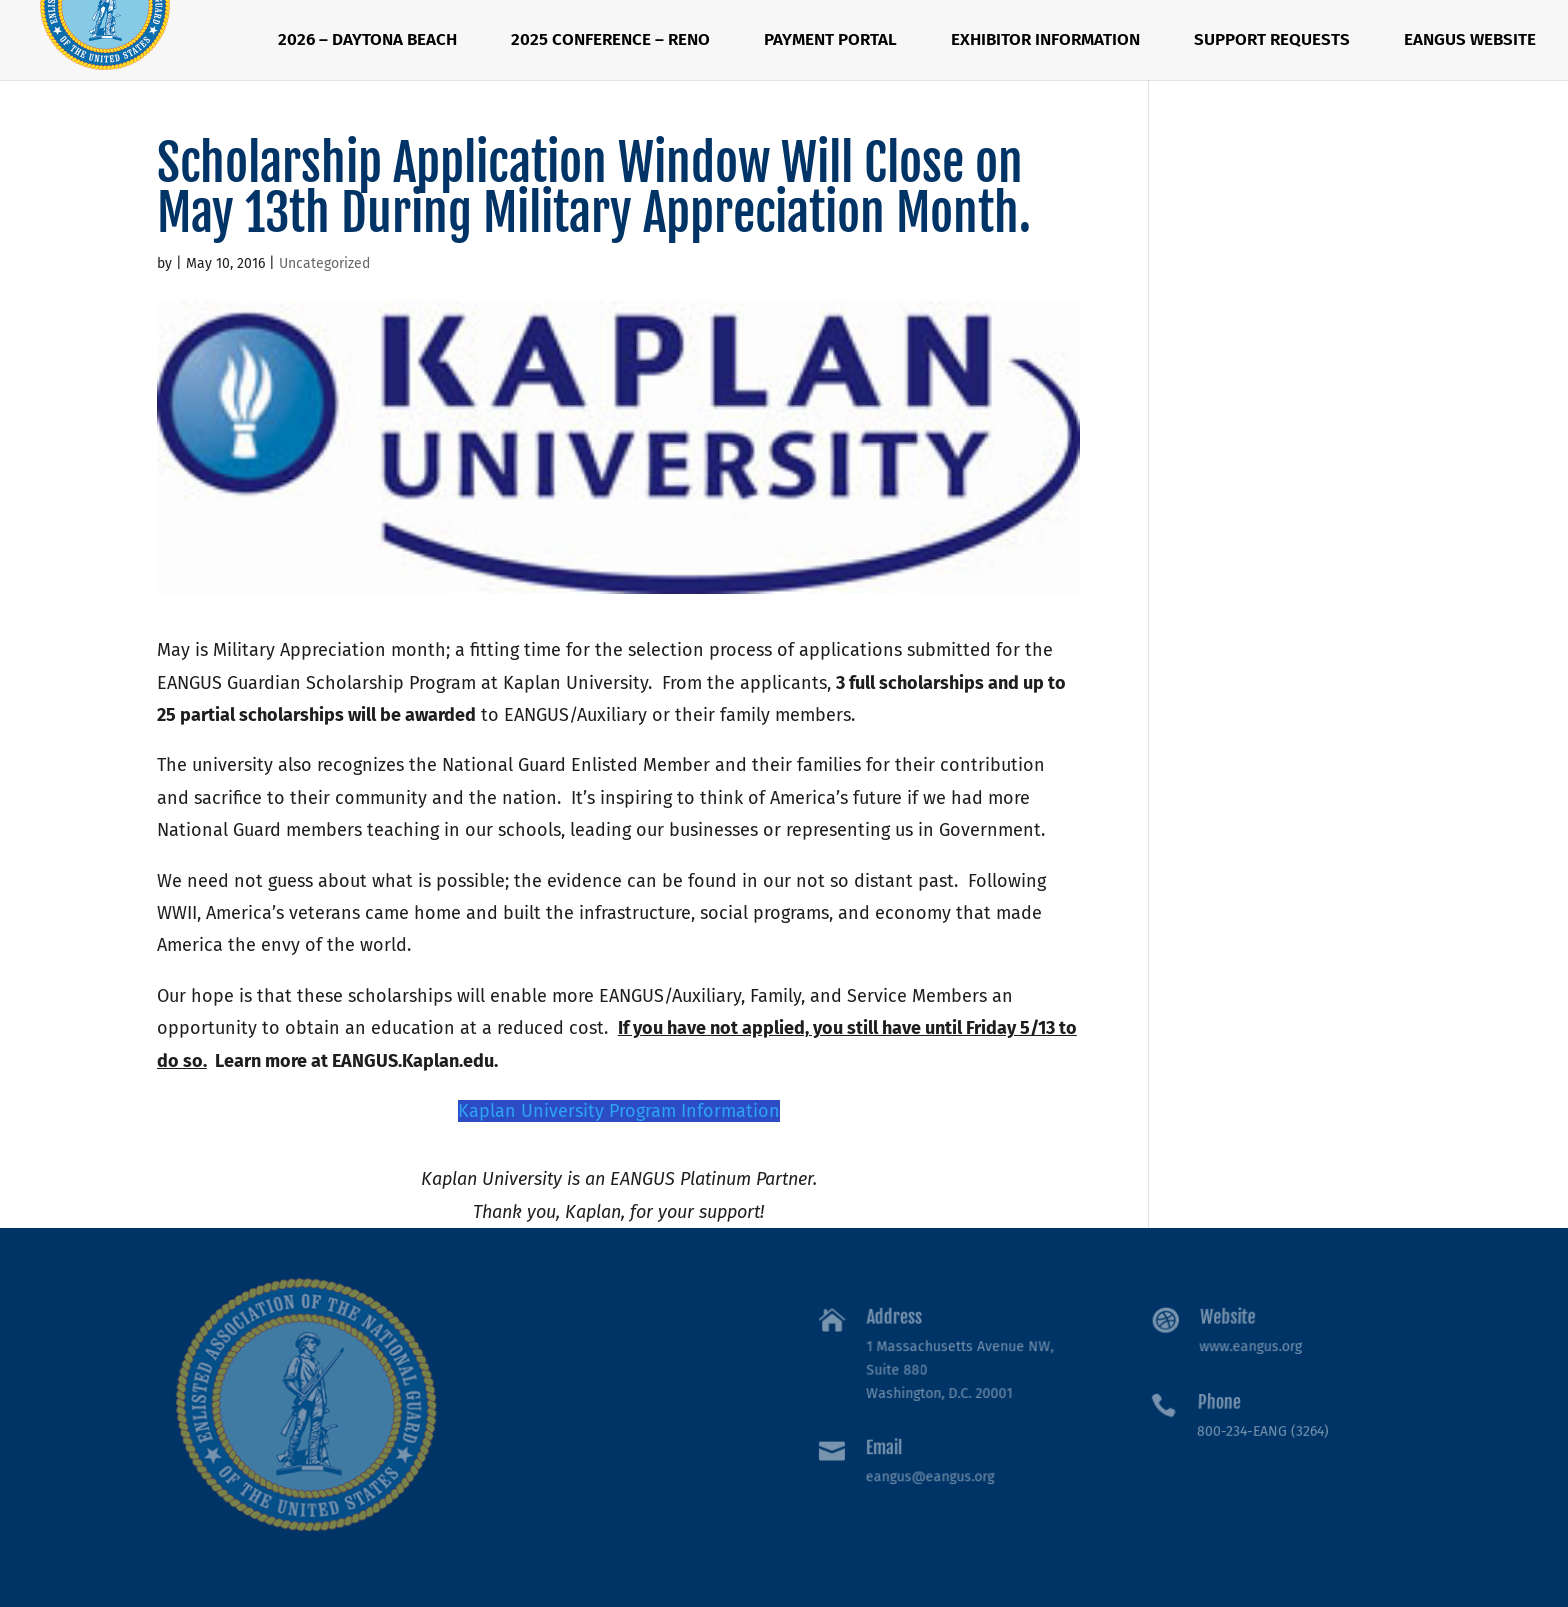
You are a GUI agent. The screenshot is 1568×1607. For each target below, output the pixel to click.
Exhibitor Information (1045, 41)
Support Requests (1272, 41)
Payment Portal (830, 41)
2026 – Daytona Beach (367, 41)
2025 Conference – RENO (610, 41)
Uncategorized (324, 263)
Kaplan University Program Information (619, 1111)
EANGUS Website (1470, 41)
